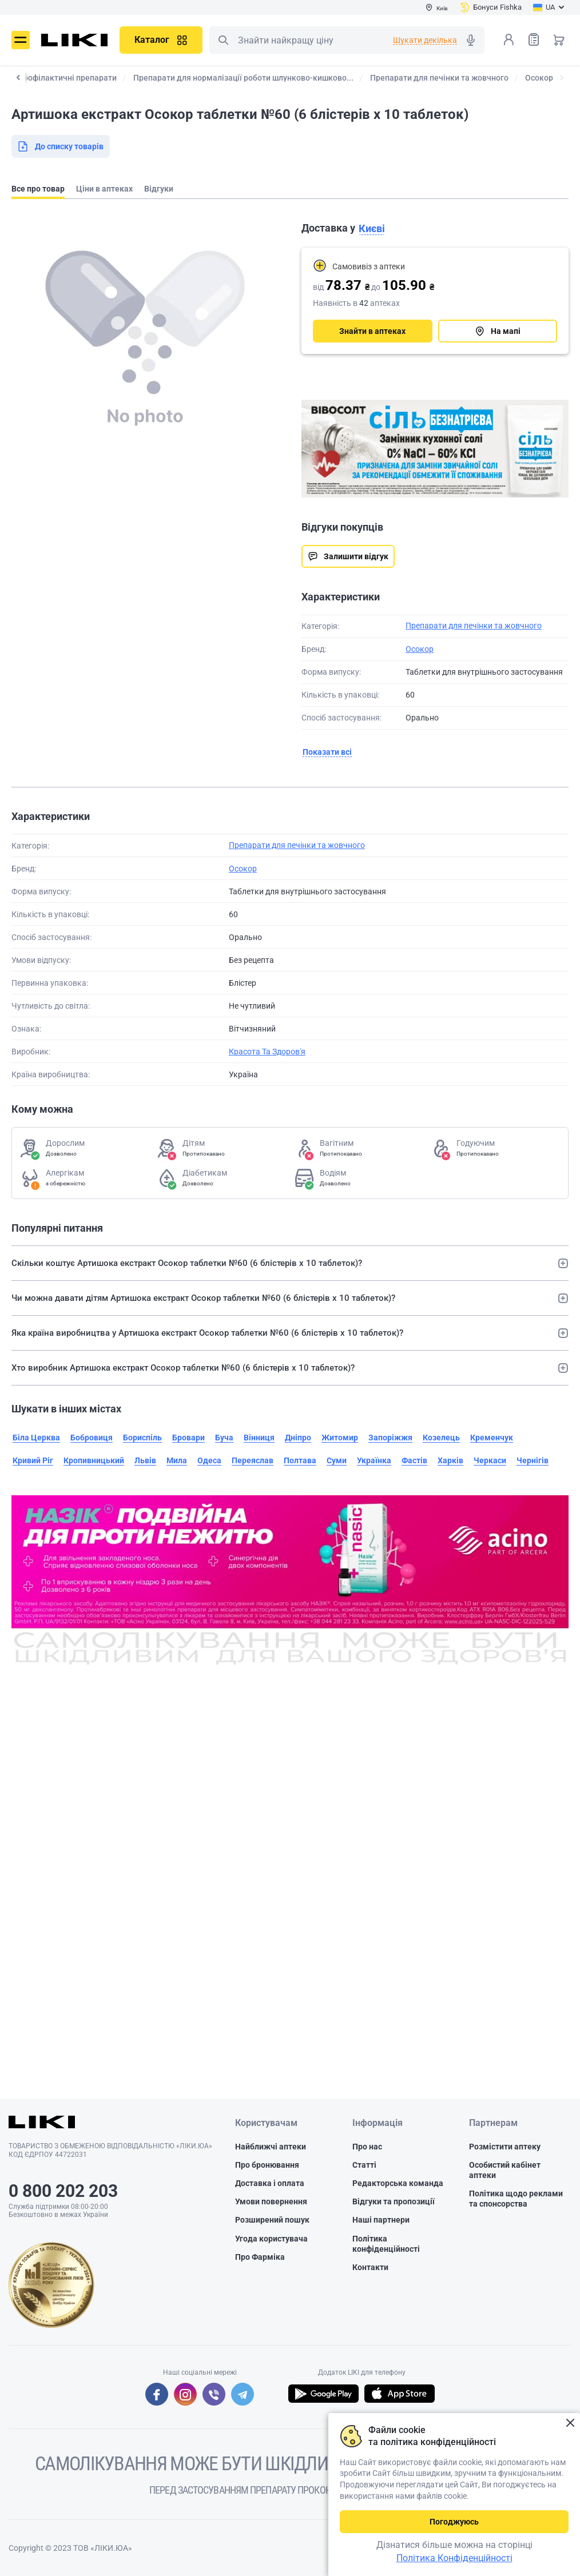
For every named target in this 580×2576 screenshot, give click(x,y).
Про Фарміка (260, 2257)
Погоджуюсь (454, 2521)
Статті (364, 2164)
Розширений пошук (272, 2219)
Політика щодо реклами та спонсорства (516, 2198)
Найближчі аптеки (270, 2146)
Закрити (570, 2423)
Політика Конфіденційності (454, 2558)
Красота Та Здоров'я (267, 1051)
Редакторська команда (397, 2183)
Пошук (223, 40)
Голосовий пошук (471, 40)
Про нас (367, 2146)
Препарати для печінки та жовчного (474, 625)
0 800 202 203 (63, 2191)
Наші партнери (381, 2219)
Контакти (370, 2267)
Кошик (559, 39)
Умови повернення (271, 2201)
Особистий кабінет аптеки (505, 2170)
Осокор (420, 649)
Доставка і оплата (269, 2183)
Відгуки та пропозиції (393, 2201)
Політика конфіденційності (386, 2243)
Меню (20, 40)
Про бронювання (267, 2164)
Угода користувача (271, 2238)
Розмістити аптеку (505, 2146)
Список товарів (534, 39)
